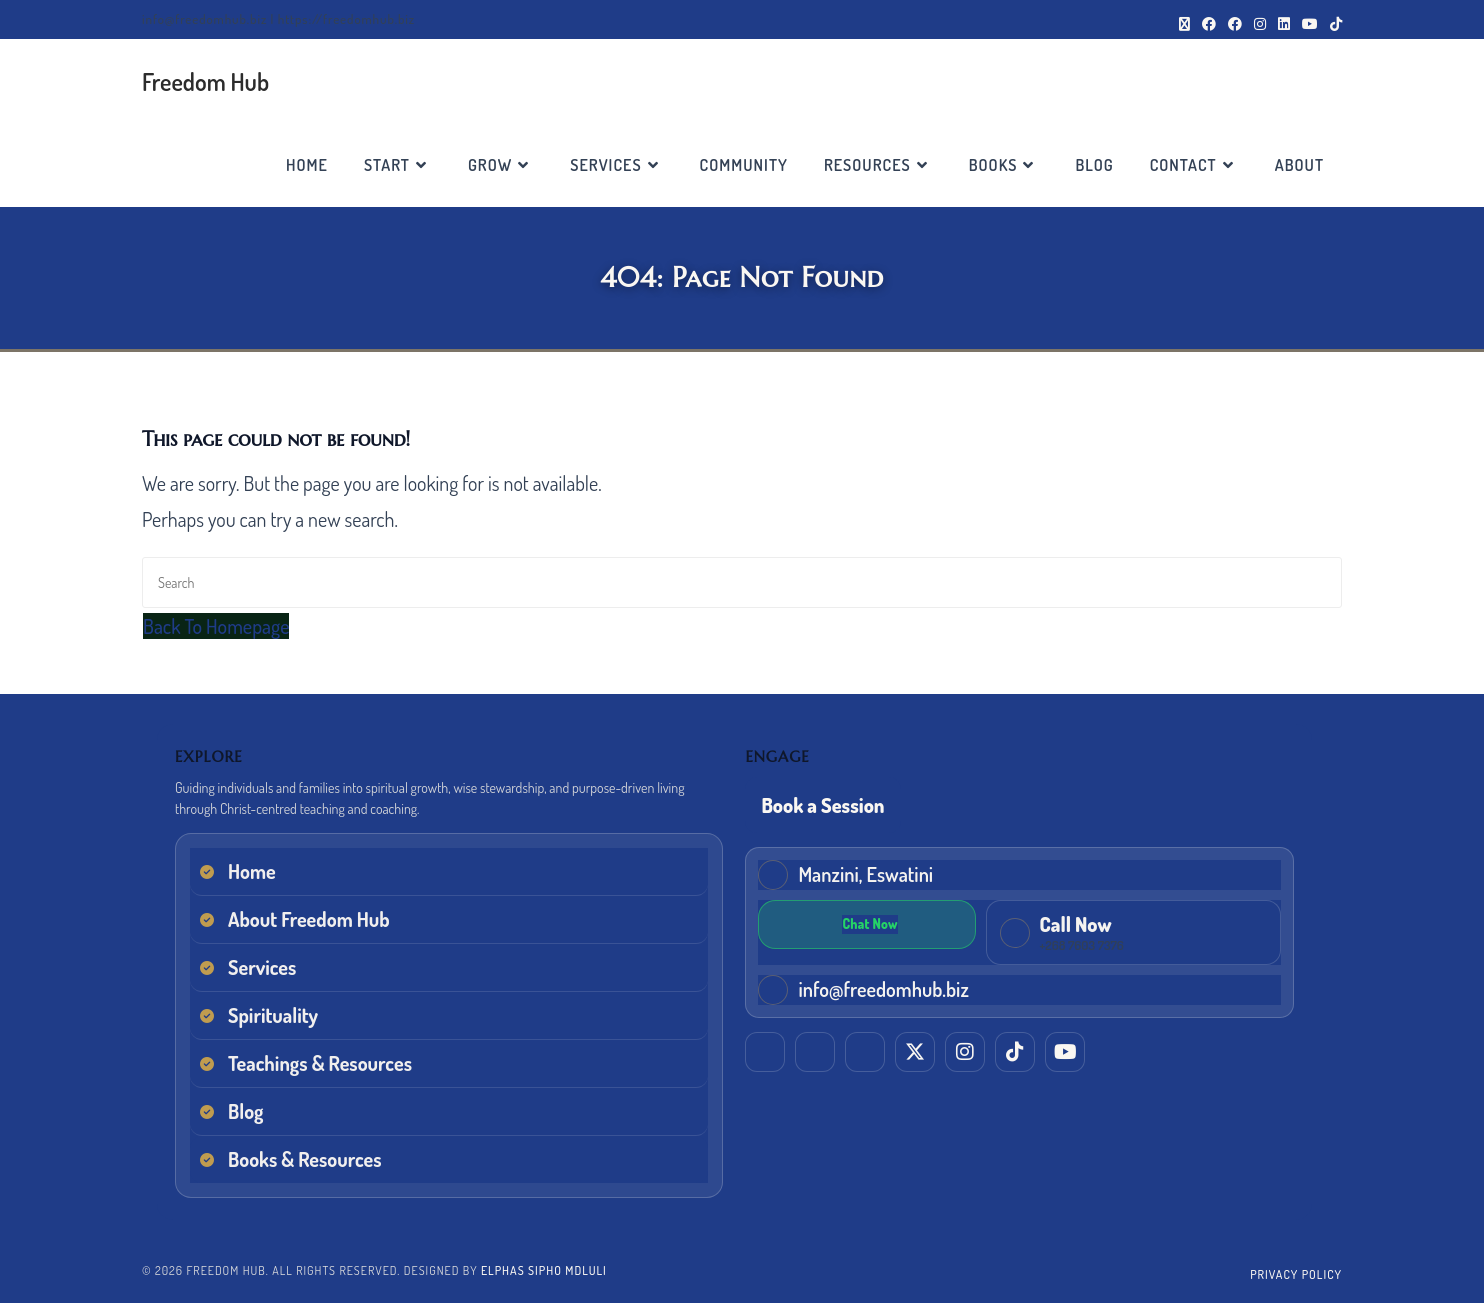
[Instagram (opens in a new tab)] (1260, 24)
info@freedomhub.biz (883, 986)
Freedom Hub (205, 81)
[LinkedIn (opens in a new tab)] (1284, 24)
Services (262, 967)
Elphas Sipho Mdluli (544, 1270)
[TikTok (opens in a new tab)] (1333, 24)
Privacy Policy (1296, 1274)
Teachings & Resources (320, 1063)
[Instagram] (965, 1049)
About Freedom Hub (309, 919)
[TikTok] (1015, 1049)
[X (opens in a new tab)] (1184, 24)
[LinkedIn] (765, 1049)
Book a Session (822, 805)
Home (252, 871)
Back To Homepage (216, 626)
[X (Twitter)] (915, 1049)
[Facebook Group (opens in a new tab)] (1235, 24)
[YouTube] (1065, 1049)
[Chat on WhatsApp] (1245, 922)
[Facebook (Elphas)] (815, 1049)
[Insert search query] (742, 582)
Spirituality (273, 1015)
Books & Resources (305, 1159)
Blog (246, 1111)
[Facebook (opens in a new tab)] (1209, 24)
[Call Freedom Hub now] (978, 931)
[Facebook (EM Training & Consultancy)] (865, 1049)
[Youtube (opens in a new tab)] (1310, 24)
